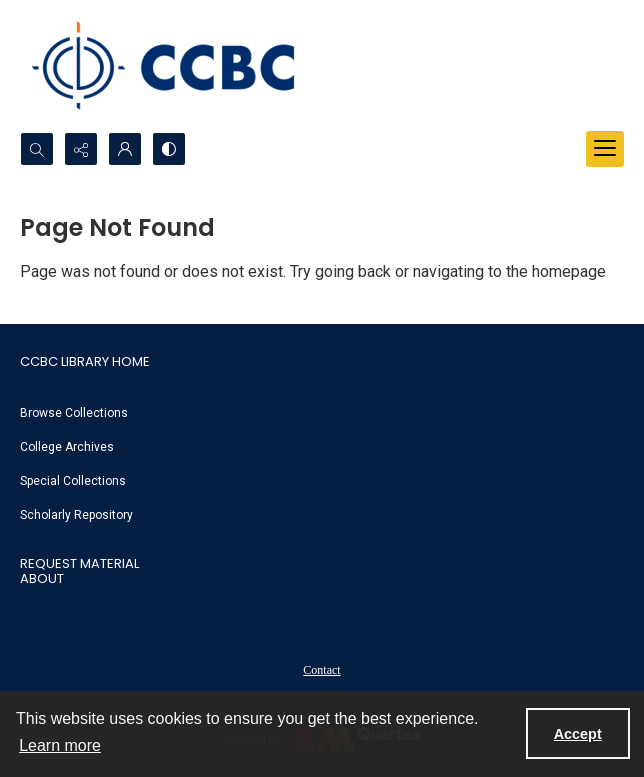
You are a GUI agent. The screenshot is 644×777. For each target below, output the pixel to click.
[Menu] (605, 149)
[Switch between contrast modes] (169, 149)
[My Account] (125, 149)
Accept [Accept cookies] (578, 734)
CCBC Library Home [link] (85, 361)
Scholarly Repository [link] (76, 515)
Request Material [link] (79, 563)
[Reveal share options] (81, 149)
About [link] (42, 578)
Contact (321, 670)
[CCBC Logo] (180, 66)
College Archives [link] (67, 447)
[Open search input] (37, 149)
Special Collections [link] (73, 481)
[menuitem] (322, 412)
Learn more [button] (60, 745)
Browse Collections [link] (74, 413)
